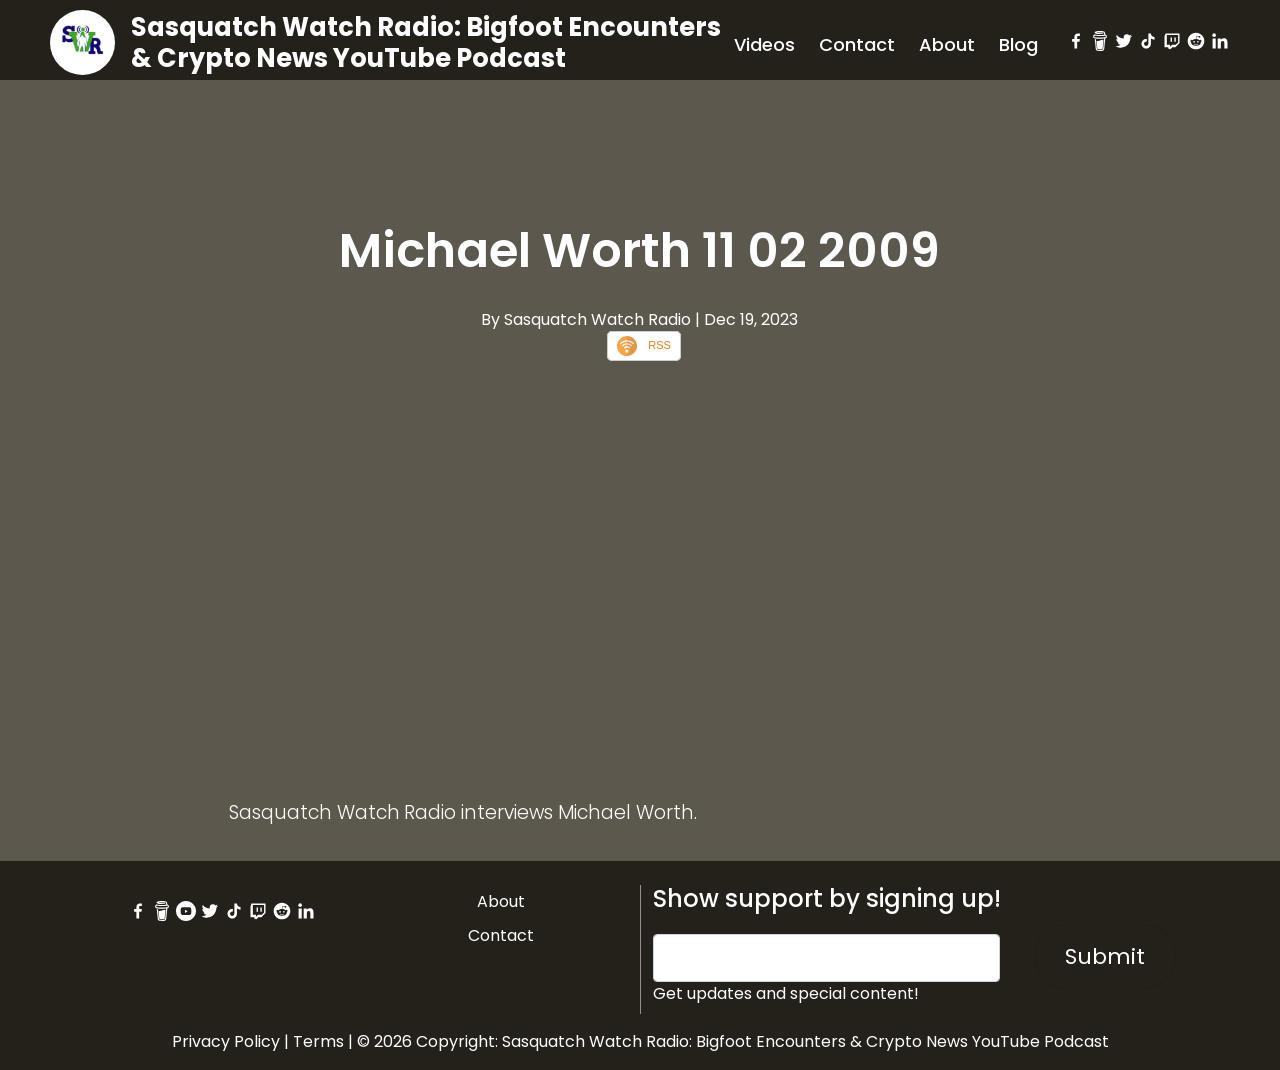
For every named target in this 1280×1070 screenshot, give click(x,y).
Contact (857, 44)
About (947, 44)
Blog (1018, 44)
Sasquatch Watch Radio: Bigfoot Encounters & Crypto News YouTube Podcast (426, 42)
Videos (764, 44)
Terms (318, 1041)
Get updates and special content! (786, 993)
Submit (1105, 956)
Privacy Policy (226, 1041)
